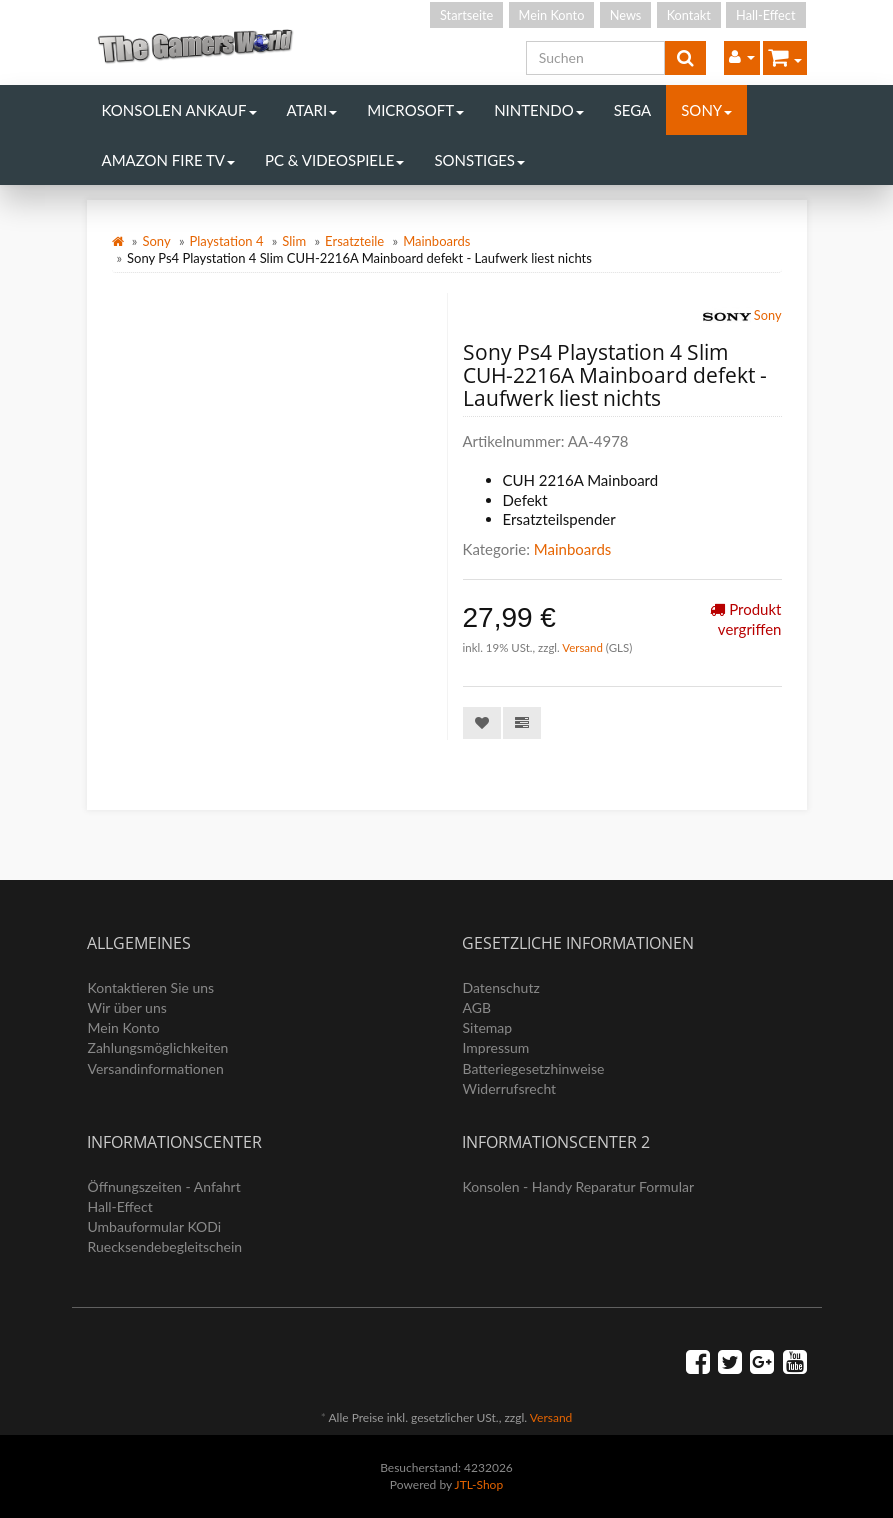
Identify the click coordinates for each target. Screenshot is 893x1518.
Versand (584, 647)
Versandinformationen (156, 1068)
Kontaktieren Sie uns (151, 987)
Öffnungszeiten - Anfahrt (164, 1186)
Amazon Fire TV (168, 160)
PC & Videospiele (334, 160)
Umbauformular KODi (155, 1226)
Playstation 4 (227, 241)
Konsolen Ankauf (179, 110)
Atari (312, 110)
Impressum (496, 1047)
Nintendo (539, 110)
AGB (477, 1007)
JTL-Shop (479, 1484)
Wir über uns (127, 1007)
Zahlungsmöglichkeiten (158, 1047)
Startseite (466, 15)
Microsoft (415, 110)
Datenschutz (501, 987)
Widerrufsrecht (510, 1088)
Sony (706, 110)
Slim (294, 241)
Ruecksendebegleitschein (165, 1246)
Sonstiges (479, 160)
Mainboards (436, 241)
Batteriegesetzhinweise (534, 1068)
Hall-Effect (765, 15)
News (626, 15)
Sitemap (488, 1027)
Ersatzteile (354, 241)
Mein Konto (552, 15)
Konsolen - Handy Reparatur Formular (579, 1186)
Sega (633, 110)
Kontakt (689, 15)
